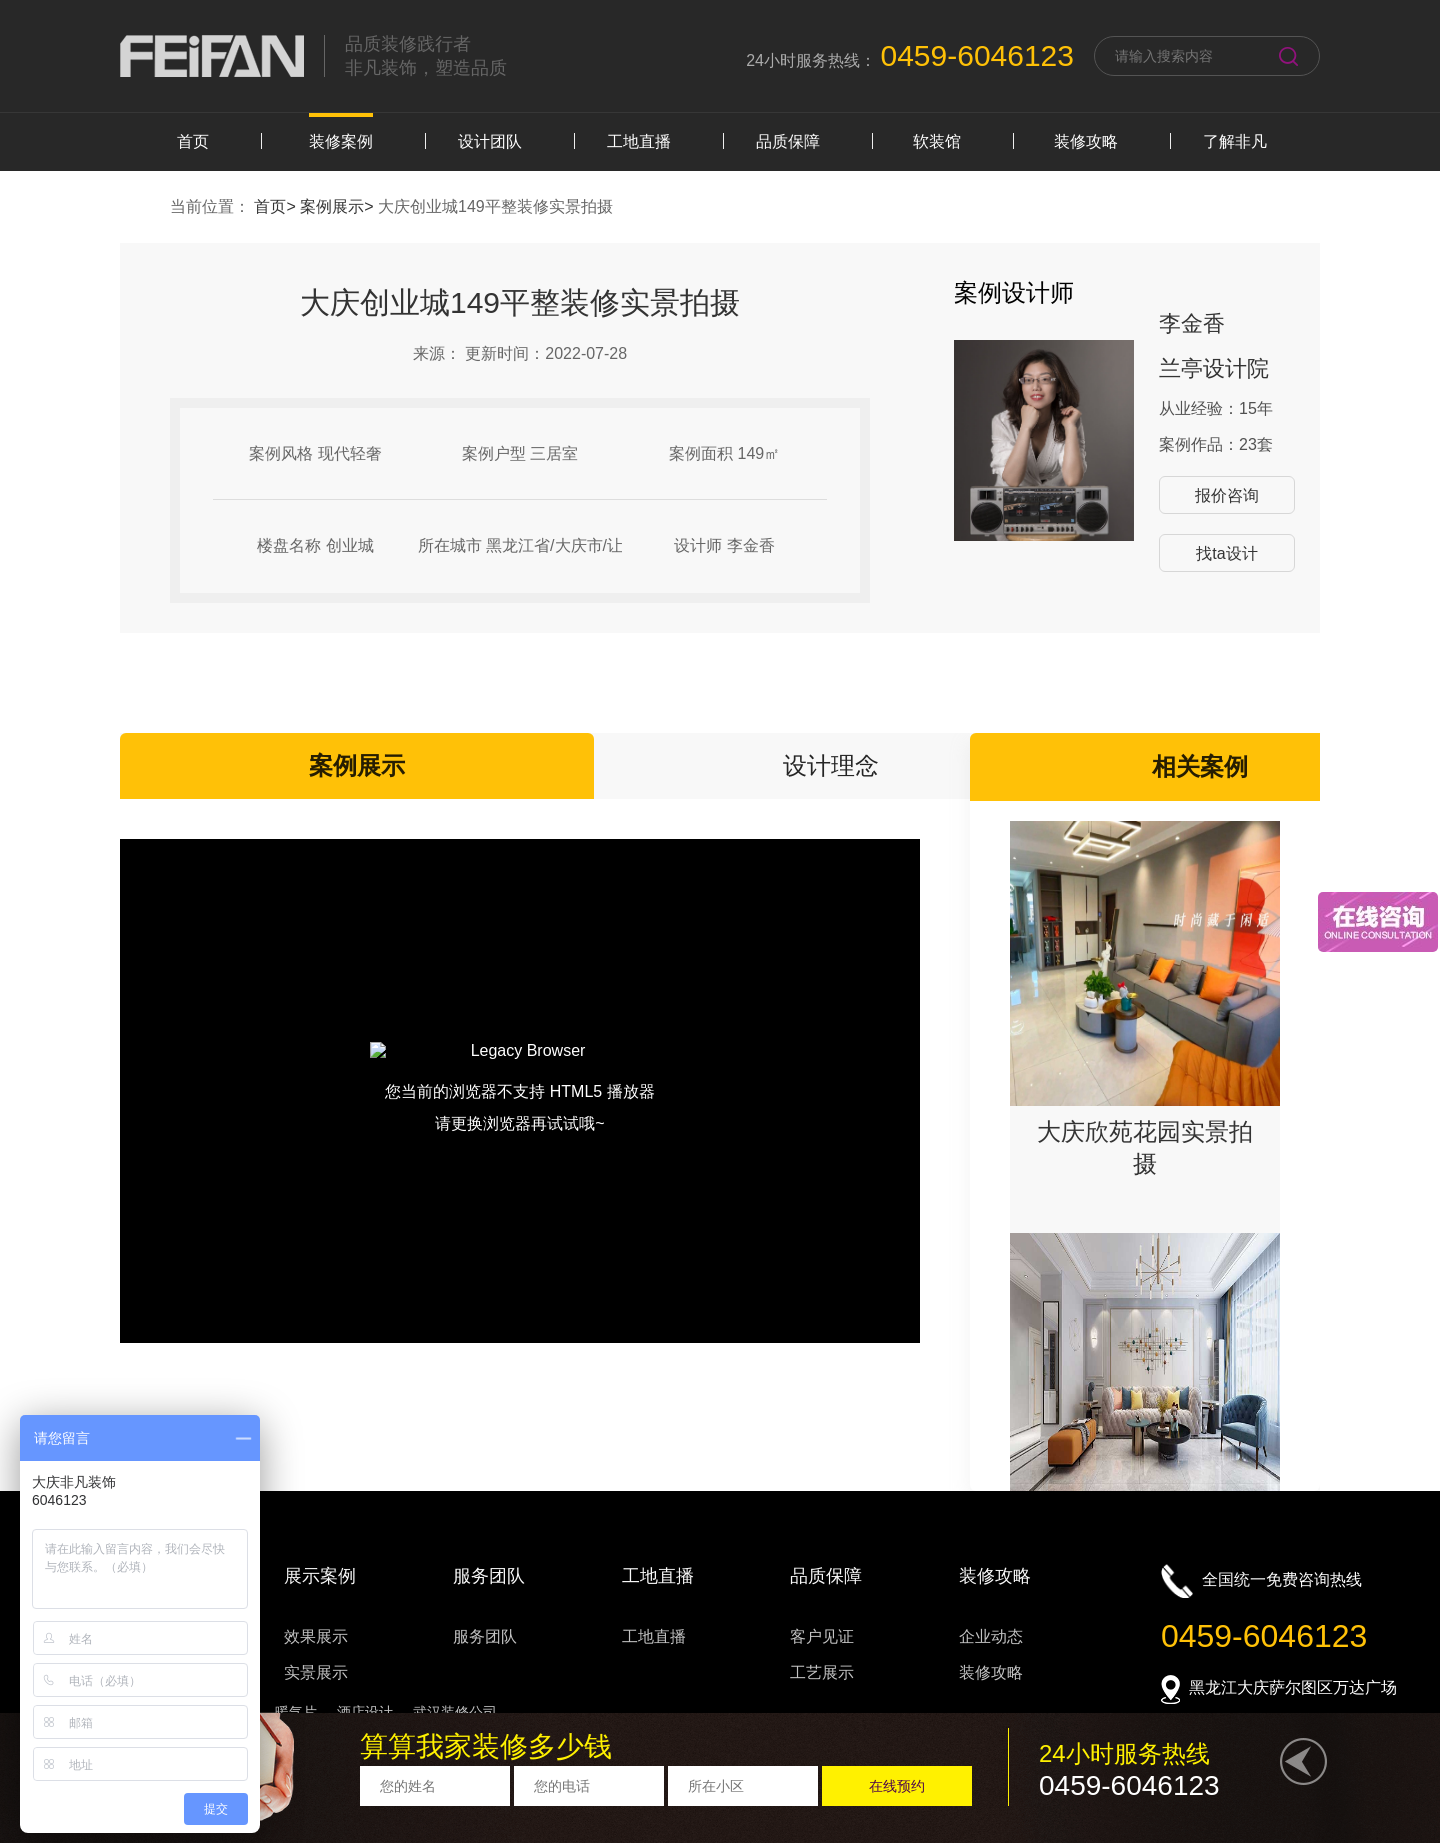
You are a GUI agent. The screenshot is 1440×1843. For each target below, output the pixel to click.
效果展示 (316, 1636)
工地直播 (639, 141)
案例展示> (339, 206)
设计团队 (490, 141)
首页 (193, 141)
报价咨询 (1227, 495)
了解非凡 (1235, 141)
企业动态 (991, 1636)
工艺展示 (822, 1672)
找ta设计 (1226, 553)
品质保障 (788, 141)
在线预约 (897, 1786)
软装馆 (937, 141)
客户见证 (822, 1636)
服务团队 (485, 1636)
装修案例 (341, 141)
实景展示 (316, 1672)
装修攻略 (1086, 141)
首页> (277, 206)
